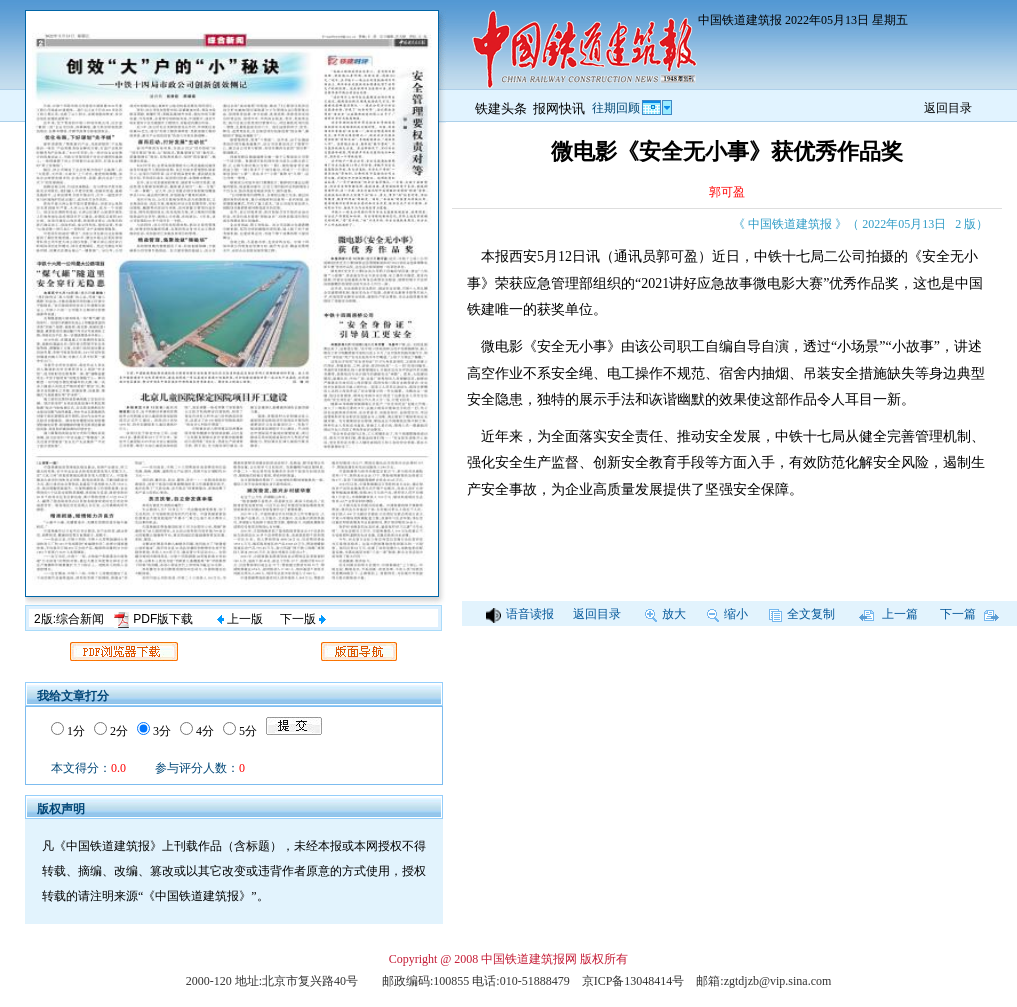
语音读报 (520, 614)
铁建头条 (501, 108)
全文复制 (802, 614)
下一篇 (969, 614)
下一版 (303, 619)
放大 (665, 614)
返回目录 (948, 108)
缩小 (727, 614)
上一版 (240, 619)
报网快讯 (559, 108)
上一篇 (888, 614)
